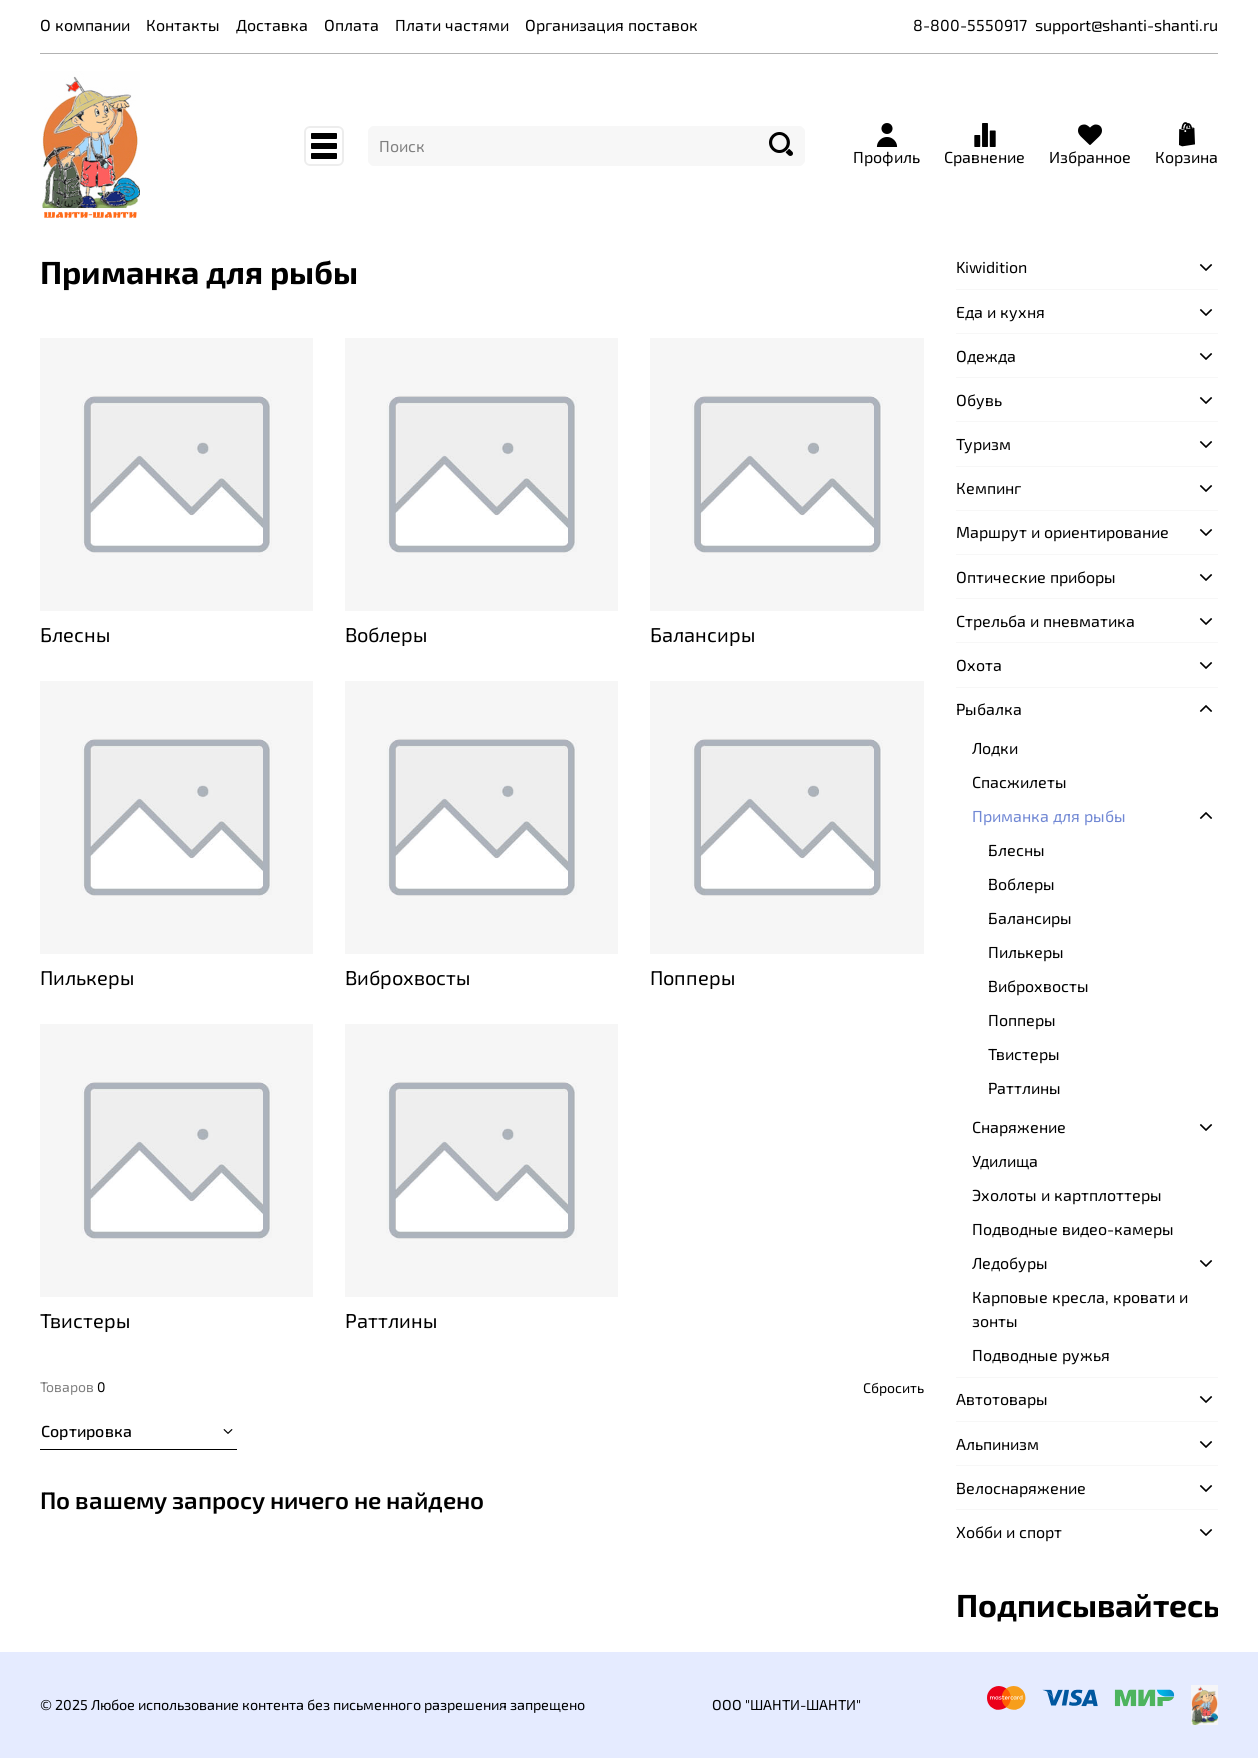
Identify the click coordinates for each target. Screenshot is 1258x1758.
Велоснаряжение (1021, 1487)
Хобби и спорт (1009, 1531)
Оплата (351, 24)
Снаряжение (1019, 1126)
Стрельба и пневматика (1045, 620)
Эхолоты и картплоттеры (1067, 1194)
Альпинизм (997, 1443)
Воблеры (1021, 883)
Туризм (983, 443)
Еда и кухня (1000, 311)
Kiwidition (991, 266)
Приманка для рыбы (1049, 815)
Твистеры (1024, 1053)
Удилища (1005, 1160)
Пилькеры (1026, 951)
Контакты (183, 24)
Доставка (272, 24)
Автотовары (1002, 1398)
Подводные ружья (1041, 1354)
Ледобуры (1010, 1262)
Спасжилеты (1019, 781)
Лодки (995, 747)
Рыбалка (989, 708)
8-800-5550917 (970, 24)
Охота (979, 664)
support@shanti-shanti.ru (1126, 24)
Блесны (1016, 849)
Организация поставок (611, 24)
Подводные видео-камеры (1073, 1228)
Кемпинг (988, 487)
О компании (85, 24)
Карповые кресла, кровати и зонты (1080, 1308)
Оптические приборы (1036, 576)
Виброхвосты (1038, 985)
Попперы (1022, 1019)
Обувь (979, 399)
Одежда (986, 355)
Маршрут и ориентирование (1062, 531)
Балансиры (1030, 917)
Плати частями (452, 24)
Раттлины (1024, 1087)
